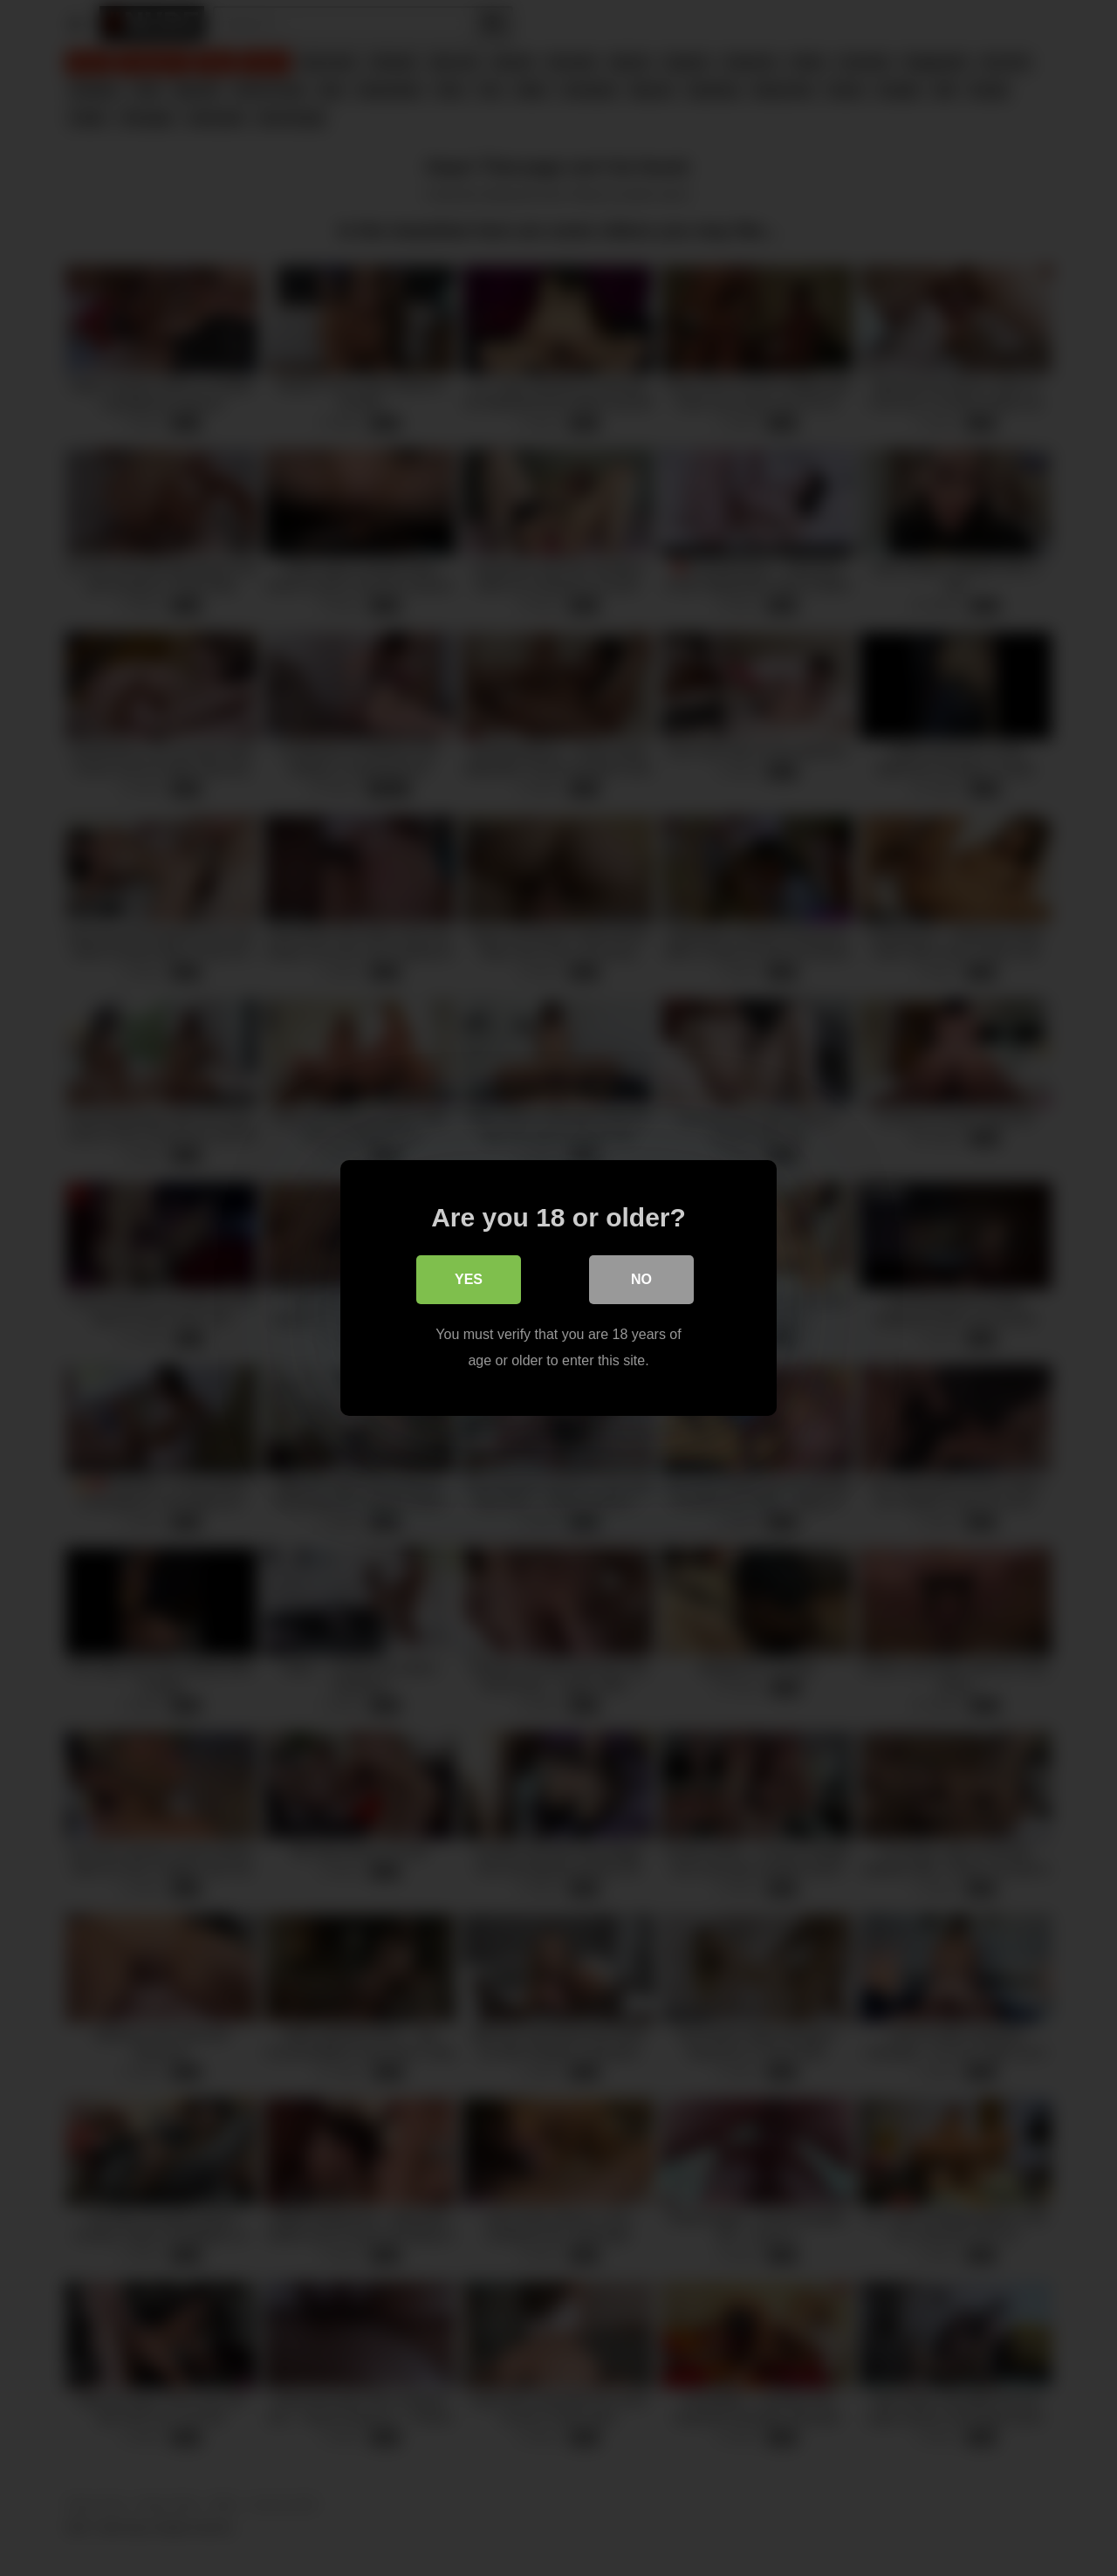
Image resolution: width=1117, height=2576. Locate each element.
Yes (469, 1279)
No (641, 1279)
